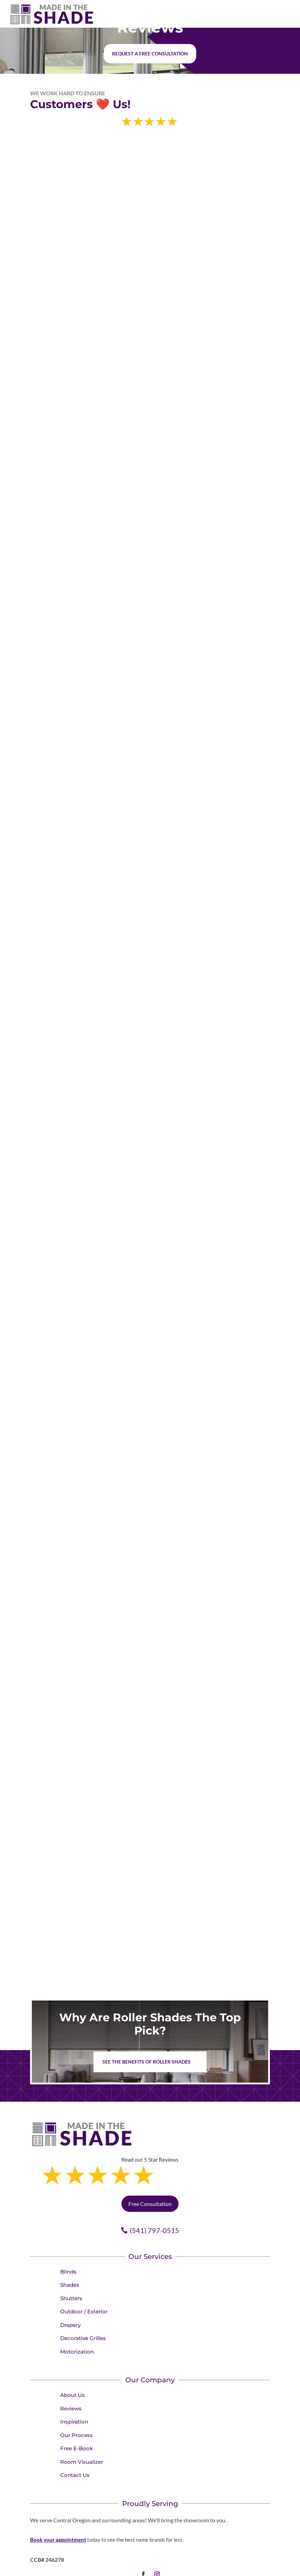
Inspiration (74, 2392)
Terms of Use (220, 2568)
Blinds (68, 2242)
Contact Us (75, 2445)
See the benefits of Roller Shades (146, 2062)
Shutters (71, 2269)
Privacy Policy (187, 2568)
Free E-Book (76, 2419)
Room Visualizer (81, 2432)
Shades (69, 2255)
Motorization (77, 2322)
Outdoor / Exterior (84, 2282)
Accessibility (251, 2568)
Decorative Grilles (83, 2308)
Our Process (76, 2405)
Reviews (71, 2379)
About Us (72, 2365)
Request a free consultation (150, 53)
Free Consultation (150, 2174)
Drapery (70, 2295)
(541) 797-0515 (154, 2201)
